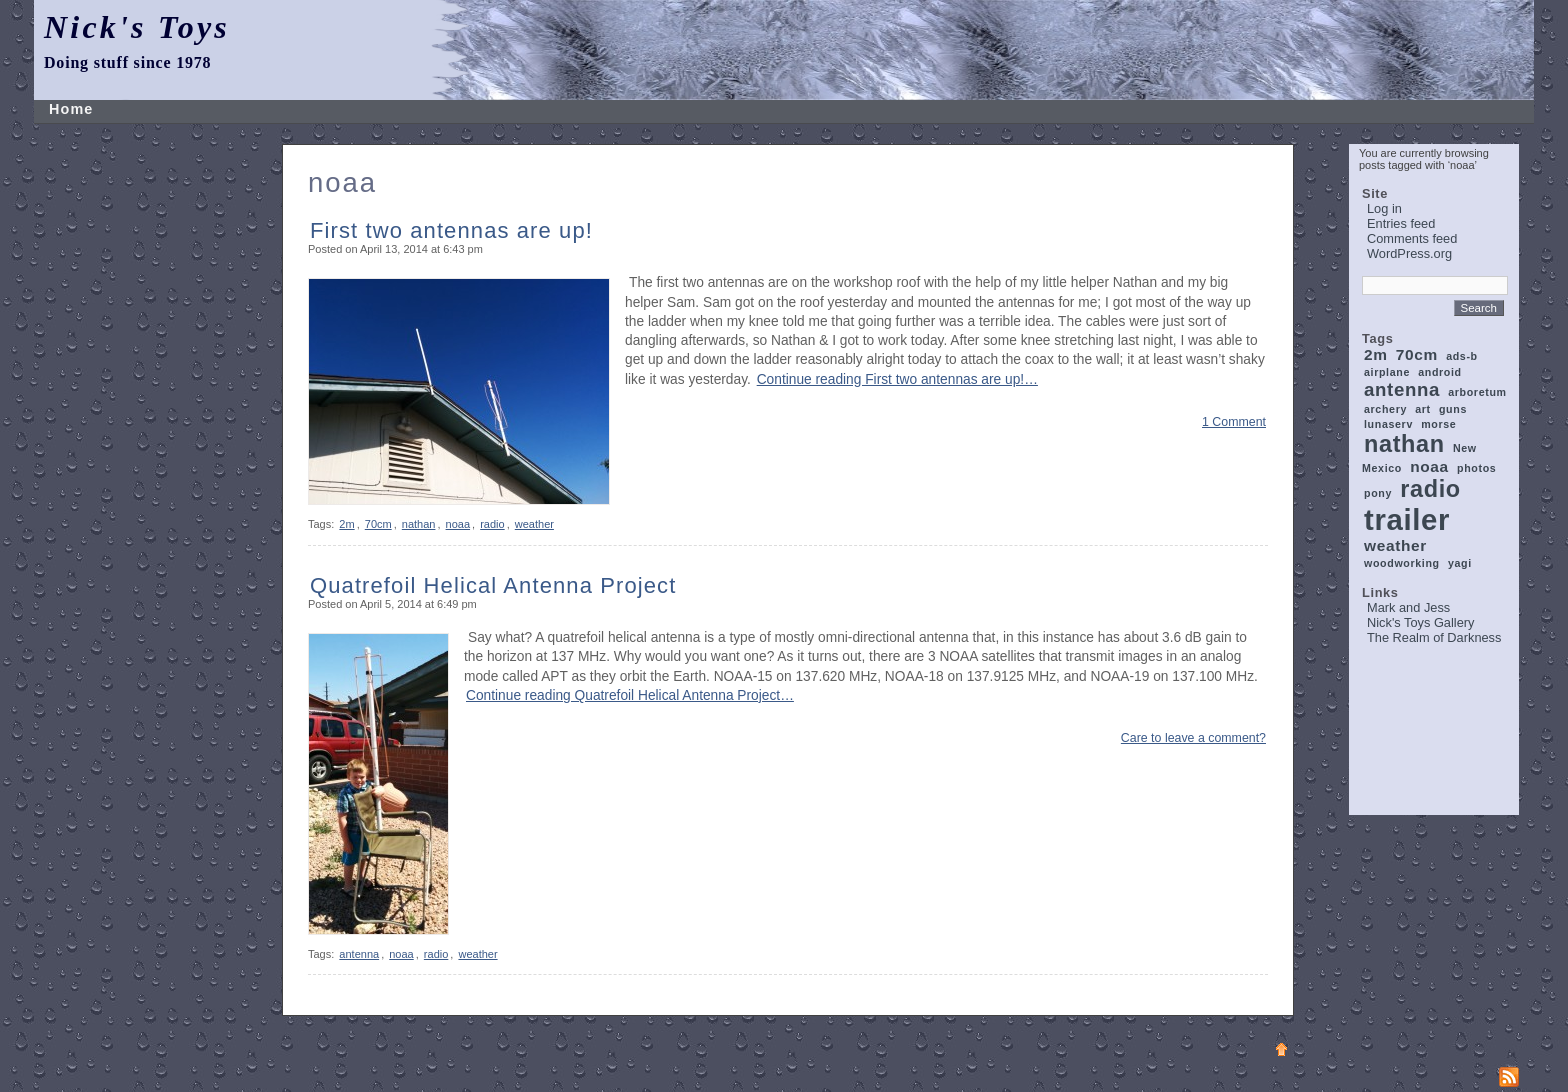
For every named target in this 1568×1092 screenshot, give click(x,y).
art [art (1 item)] (1423, 409)
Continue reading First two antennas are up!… (897, 379)
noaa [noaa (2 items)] (1429, 466)
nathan (419, 524)
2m (346, 524)
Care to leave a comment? (1193, 738)
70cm (378, 524)
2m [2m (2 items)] (1376, 354)
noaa (458, 524)
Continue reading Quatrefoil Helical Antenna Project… (630, 695)
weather (534, 524)
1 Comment (1234, 422)
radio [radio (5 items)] (1430, 489)
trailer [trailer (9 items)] (1407, 519)
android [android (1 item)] (1440, 372)
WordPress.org (1409, 253)
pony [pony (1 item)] (1378, 493)
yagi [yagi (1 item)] (1460, 563)
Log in (1384, 208)
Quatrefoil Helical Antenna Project (493, 585)
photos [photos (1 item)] (1476, 468)
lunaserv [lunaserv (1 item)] (1388, 424)
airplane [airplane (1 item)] (1387, 372)
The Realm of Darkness (1434, 637)
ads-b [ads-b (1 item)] (1462, 356)
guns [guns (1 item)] (1453, 409)
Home (71, 109)
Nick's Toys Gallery (1420, 622)
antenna (359, 954)
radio (492, 524)
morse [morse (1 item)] (1438, 424)
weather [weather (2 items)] (1395, 545)
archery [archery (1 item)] (1385, 409)
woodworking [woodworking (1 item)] (1402, 563)
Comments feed (1412, 238)
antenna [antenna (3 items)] (1402, 389)
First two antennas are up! (451, 230)
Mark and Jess (1408, 607)
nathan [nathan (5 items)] (1404, 444)
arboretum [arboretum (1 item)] (1477, 392)
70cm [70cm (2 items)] (1417, 354)
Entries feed (1401, 223)
